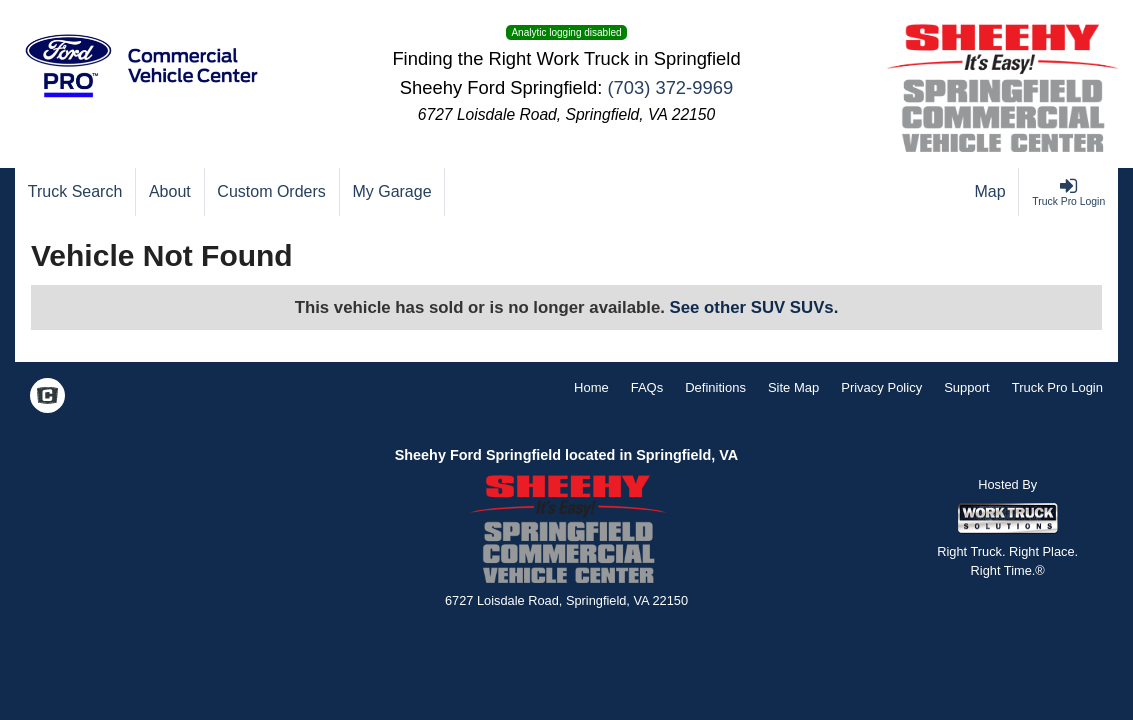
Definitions (715, 387)
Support (967, 387)
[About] (170, 192)
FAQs (647, 387)
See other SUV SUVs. (754, 307)
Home (591, 387)
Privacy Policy (881, 387)
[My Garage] (393, 192)
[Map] (991, 192)
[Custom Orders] (272, 192)
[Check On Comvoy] (47, 398)
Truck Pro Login (1057, 387)
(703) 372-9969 (670, 87)
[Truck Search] (75, 192)
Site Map (793, 387)
